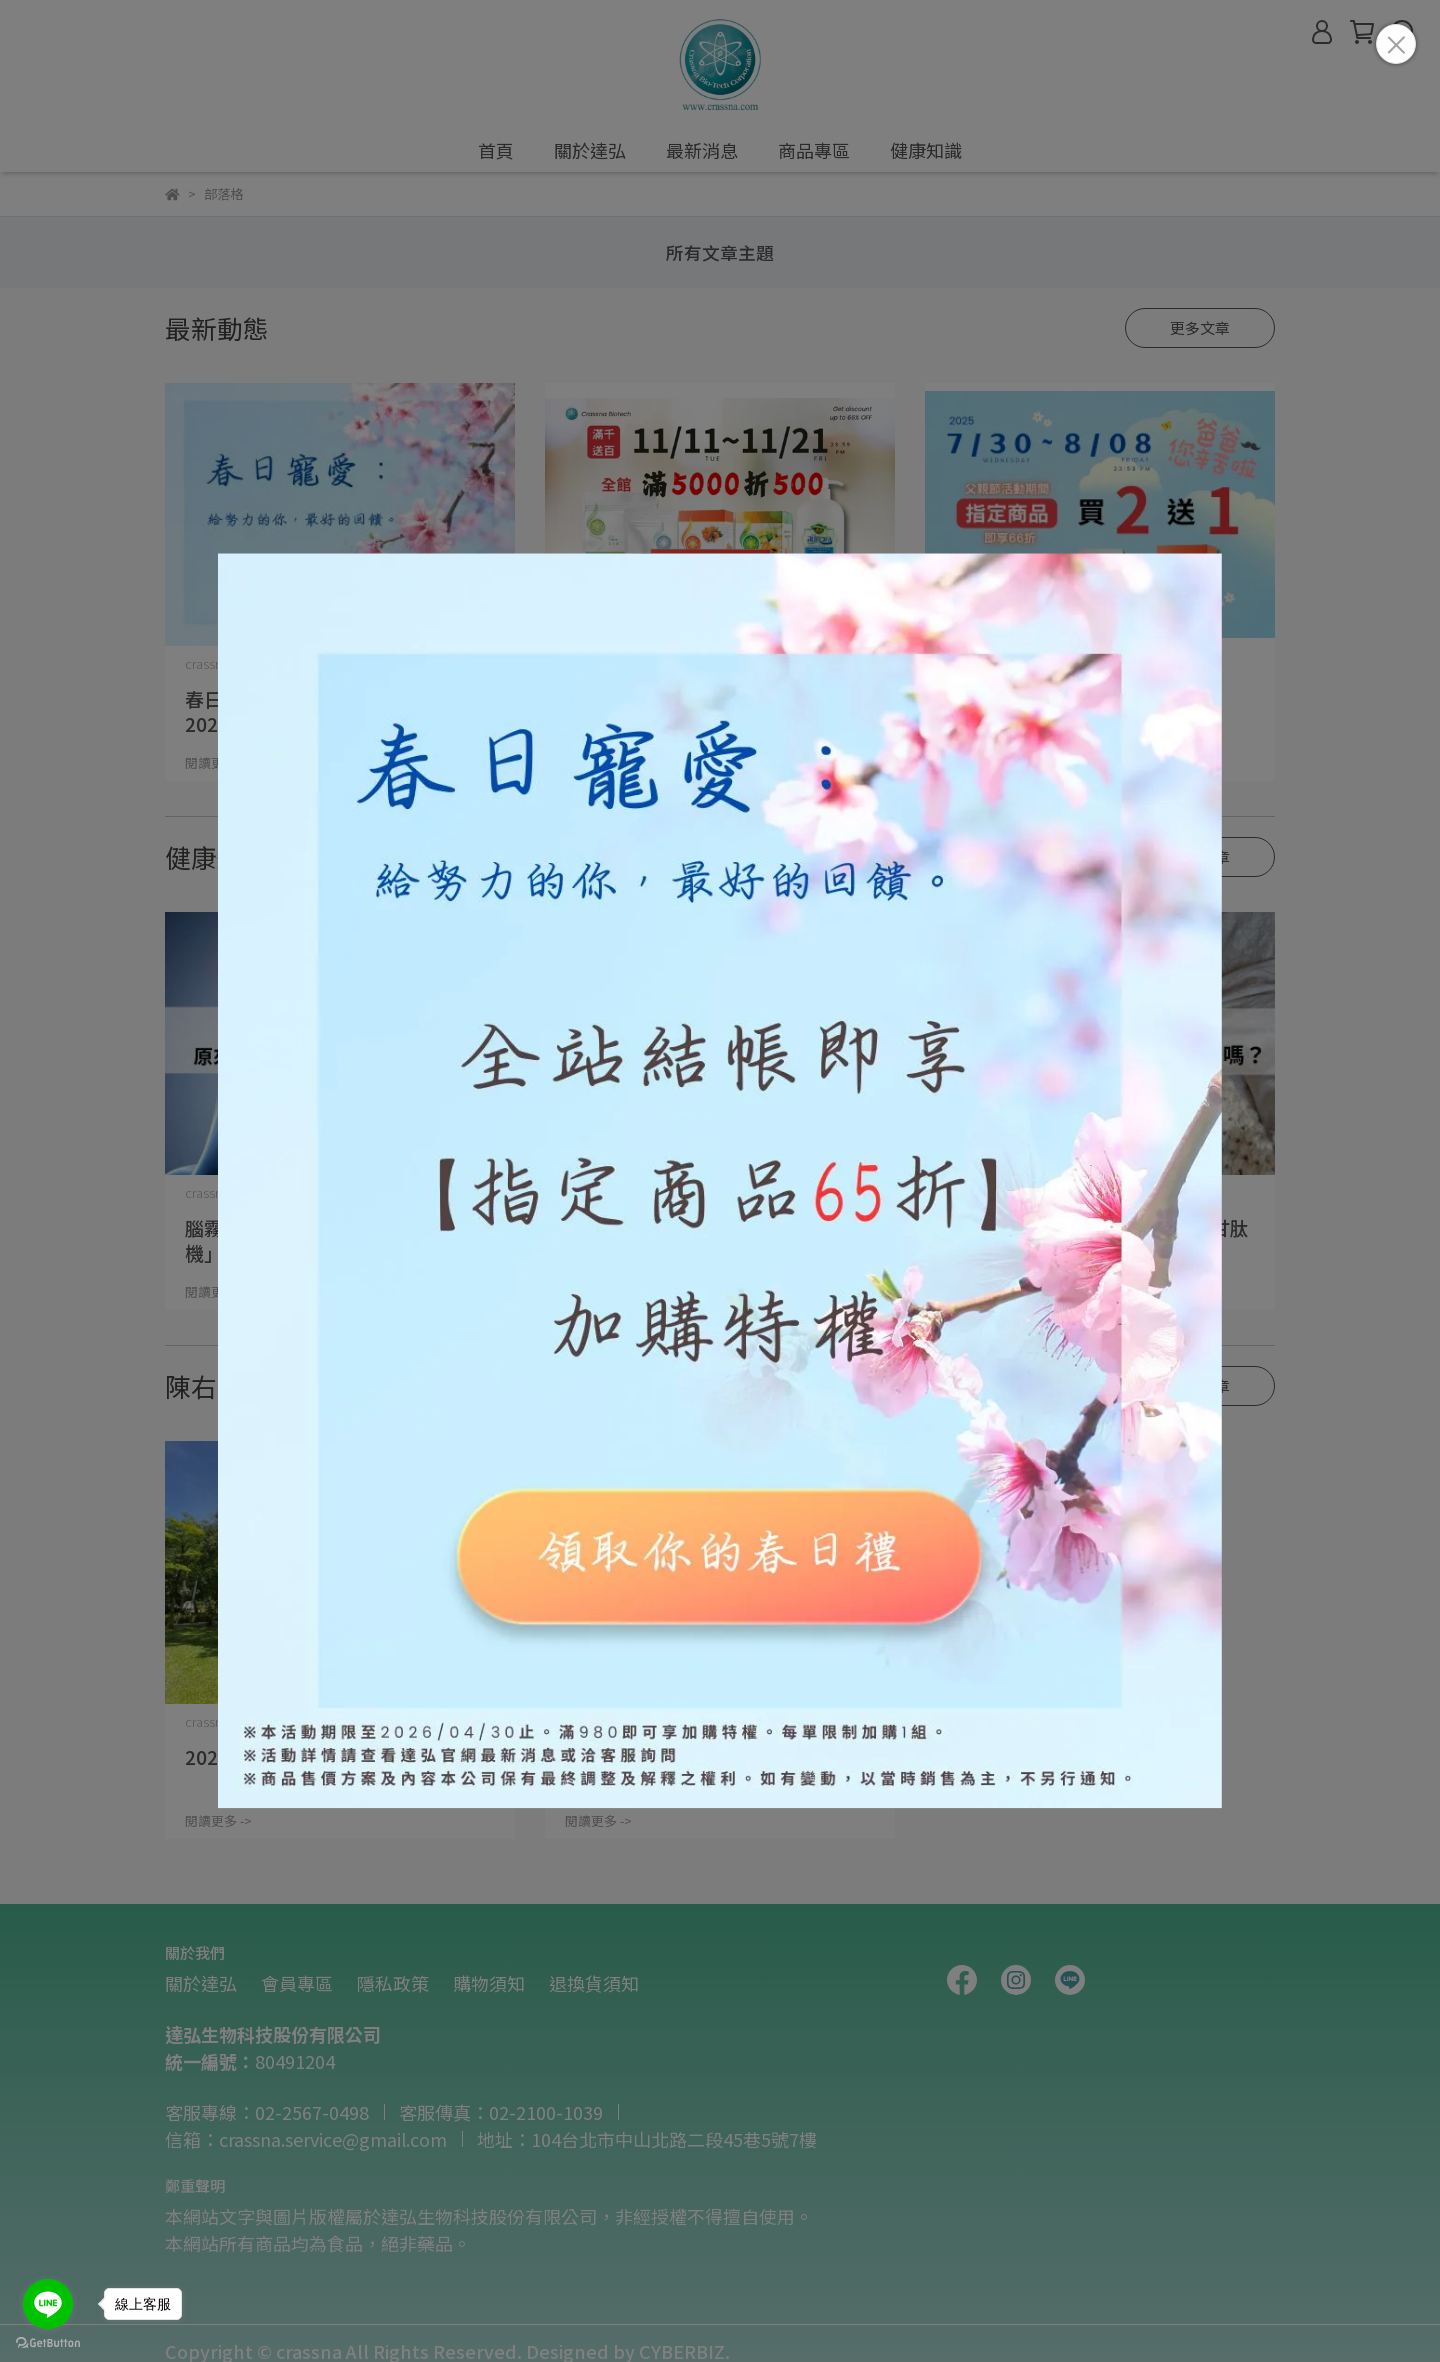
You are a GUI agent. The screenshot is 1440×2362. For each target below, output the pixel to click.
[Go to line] (48, 2304)
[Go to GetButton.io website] (48, 2342)
